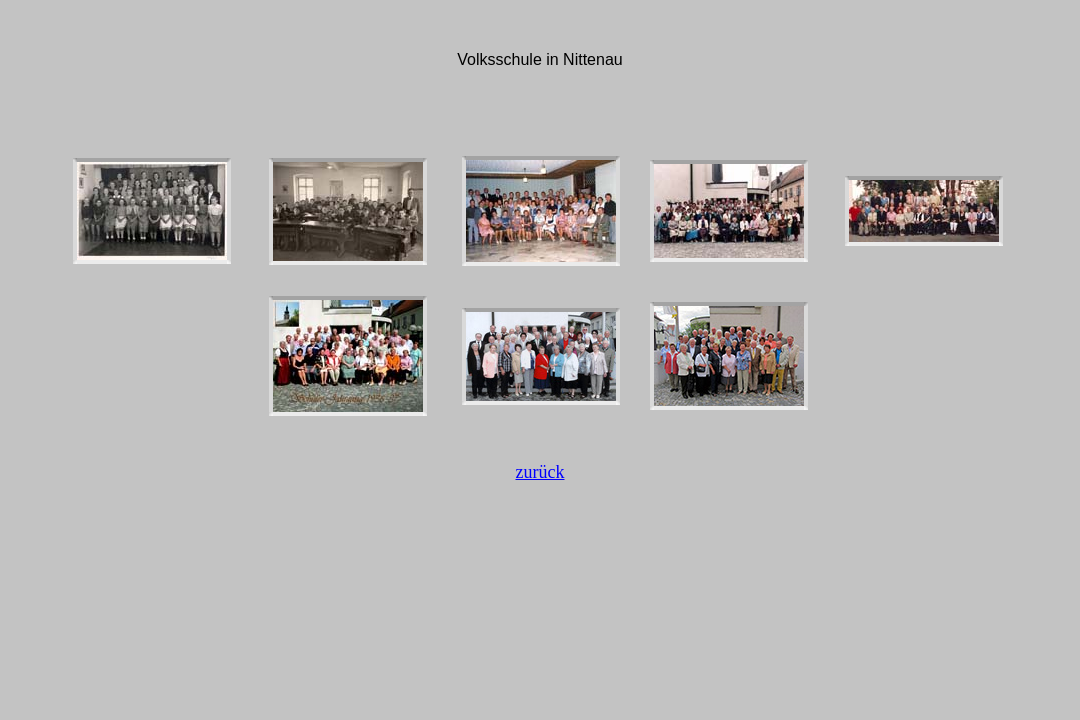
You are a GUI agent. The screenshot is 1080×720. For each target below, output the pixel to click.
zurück (540, 472)
